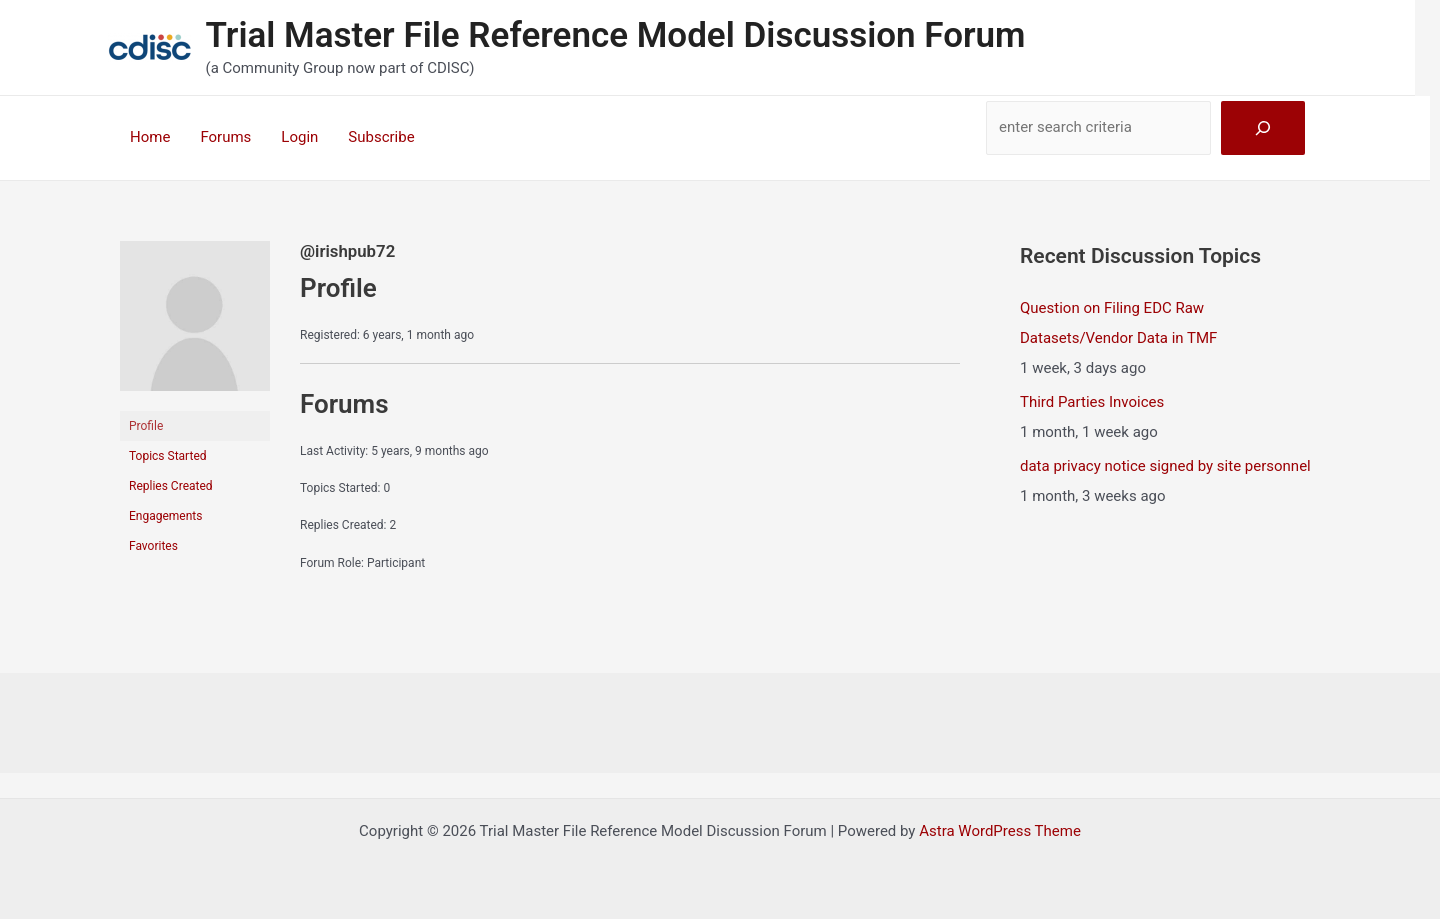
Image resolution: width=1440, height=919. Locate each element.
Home (150, 137)
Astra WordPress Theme (1000, 831)
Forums (225, 137)
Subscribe (381, 137)
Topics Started (168, 456)
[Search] (1263, 128)
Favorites (153, 546)
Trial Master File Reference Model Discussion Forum (616, 35)
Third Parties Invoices (1092, 402)
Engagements (165, 516)
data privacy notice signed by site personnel (1165, 466)
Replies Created (171, 486)
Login (299, 137)
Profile (146, 426)
